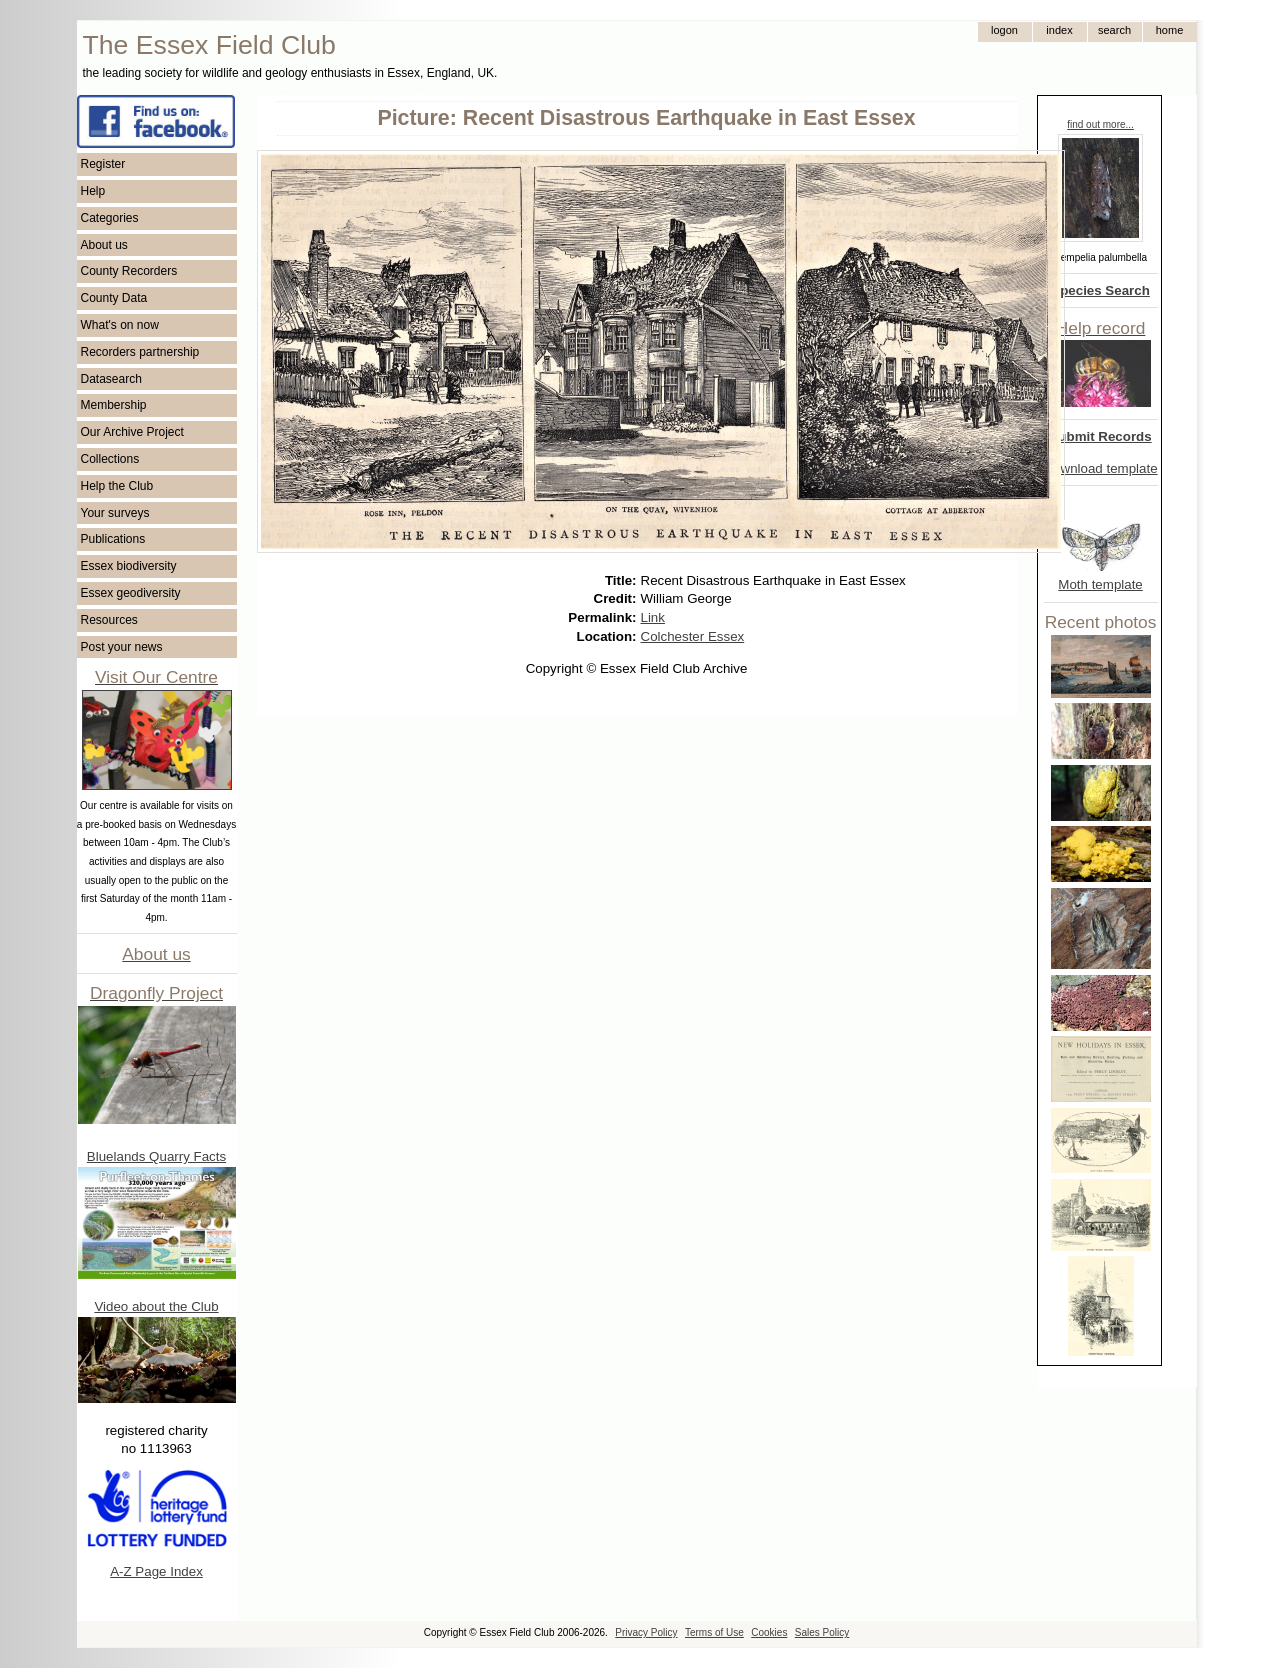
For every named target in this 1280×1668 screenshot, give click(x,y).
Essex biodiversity (129, 566)
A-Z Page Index (156, 1571)
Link (653, 617)
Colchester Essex (693, 636)
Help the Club (117, 486)
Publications (113, 539)
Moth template (1100, 584)
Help (93, 191)
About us (104, 245)
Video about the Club (156, 1306)
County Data (114, 298)
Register (103, 164)
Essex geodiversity (131, 593)
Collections (110, 459)
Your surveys (115, 513)
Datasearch (111, 379)
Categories (110, 218)
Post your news (122, 647)
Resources (109, 620)
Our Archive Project (132, 432)
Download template (1101, 468)
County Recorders (129, 271)
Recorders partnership (140, 352)
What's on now (120, 325)
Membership (114, 405)
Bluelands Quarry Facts (156, 1156)
